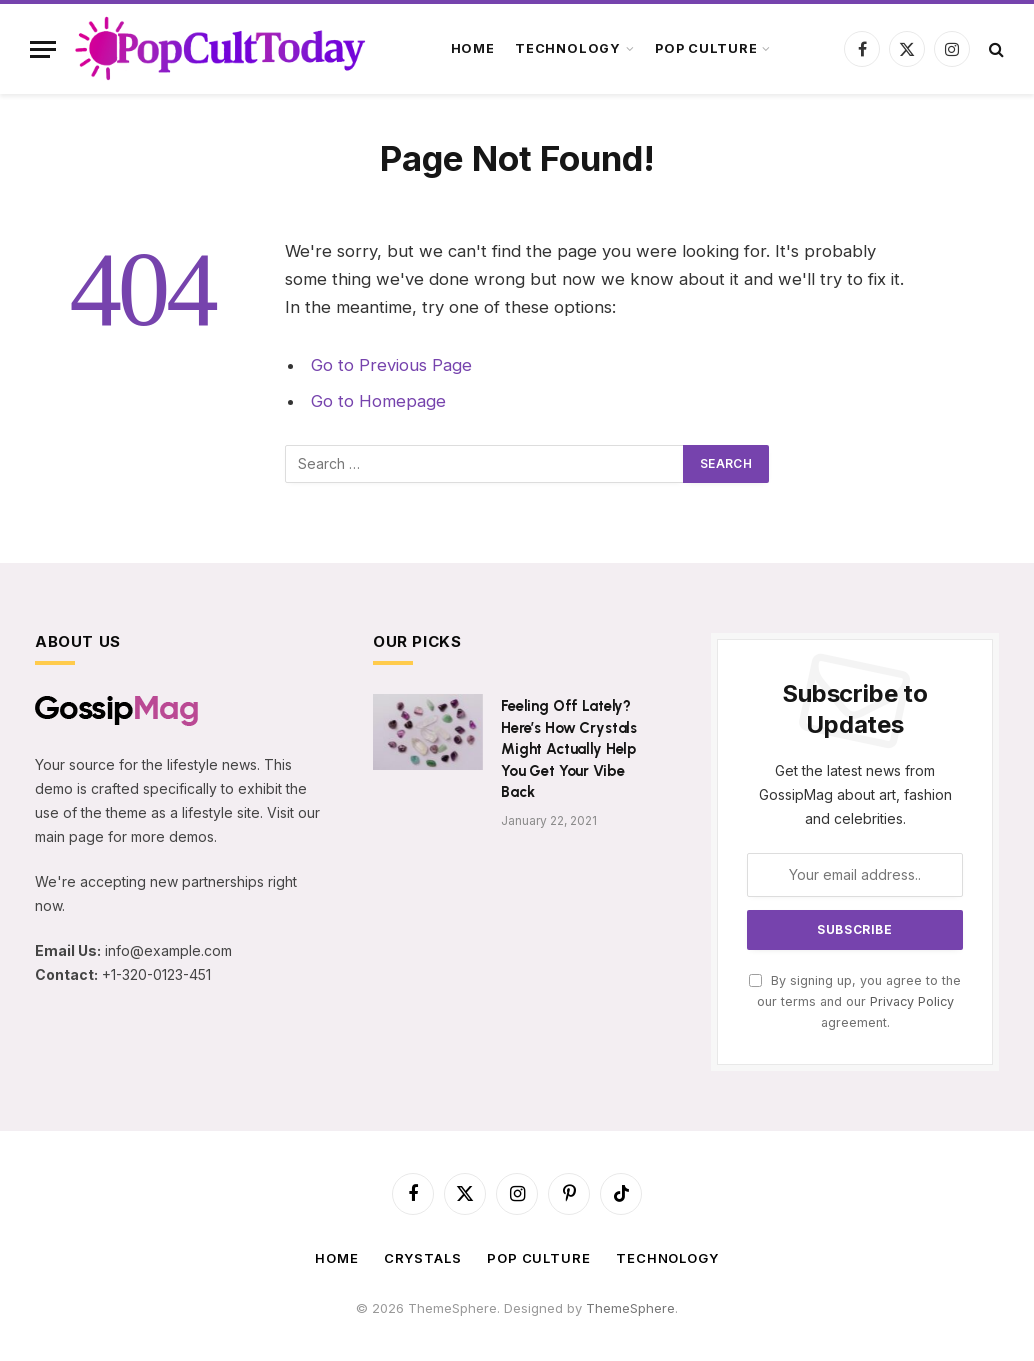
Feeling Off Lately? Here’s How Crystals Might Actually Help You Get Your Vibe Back (569, 749)
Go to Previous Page (391, 365)
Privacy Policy (912, 1001)
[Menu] (43, 49)
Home (473, 48)
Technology (568, 48)
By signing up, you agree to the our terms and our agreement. (855, 1002)
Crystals (423, 1258)
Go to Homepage (378, 401)
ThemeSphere (630, 1308)
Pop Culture (706, 48)
